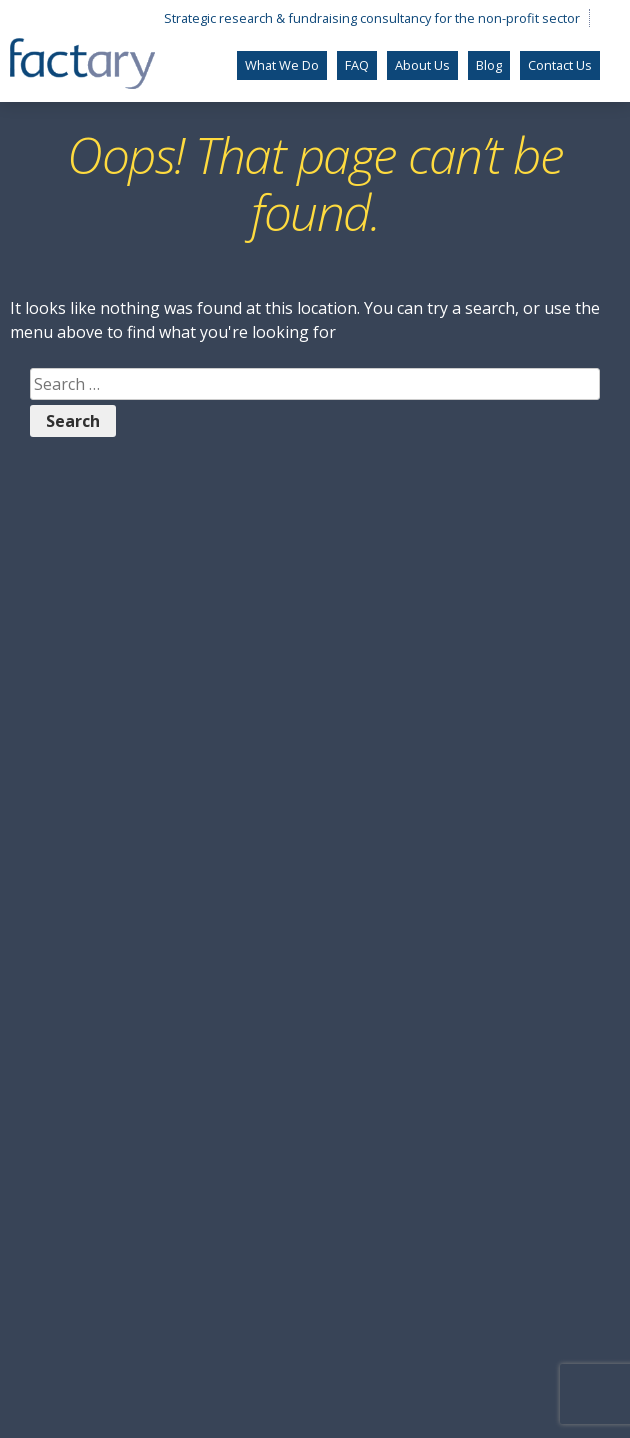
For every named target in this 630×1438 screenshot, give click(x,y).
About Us (422, 65)
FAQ (357, 65)
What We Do (282, 65)
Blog (489, 65)
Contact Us (560, 65)
